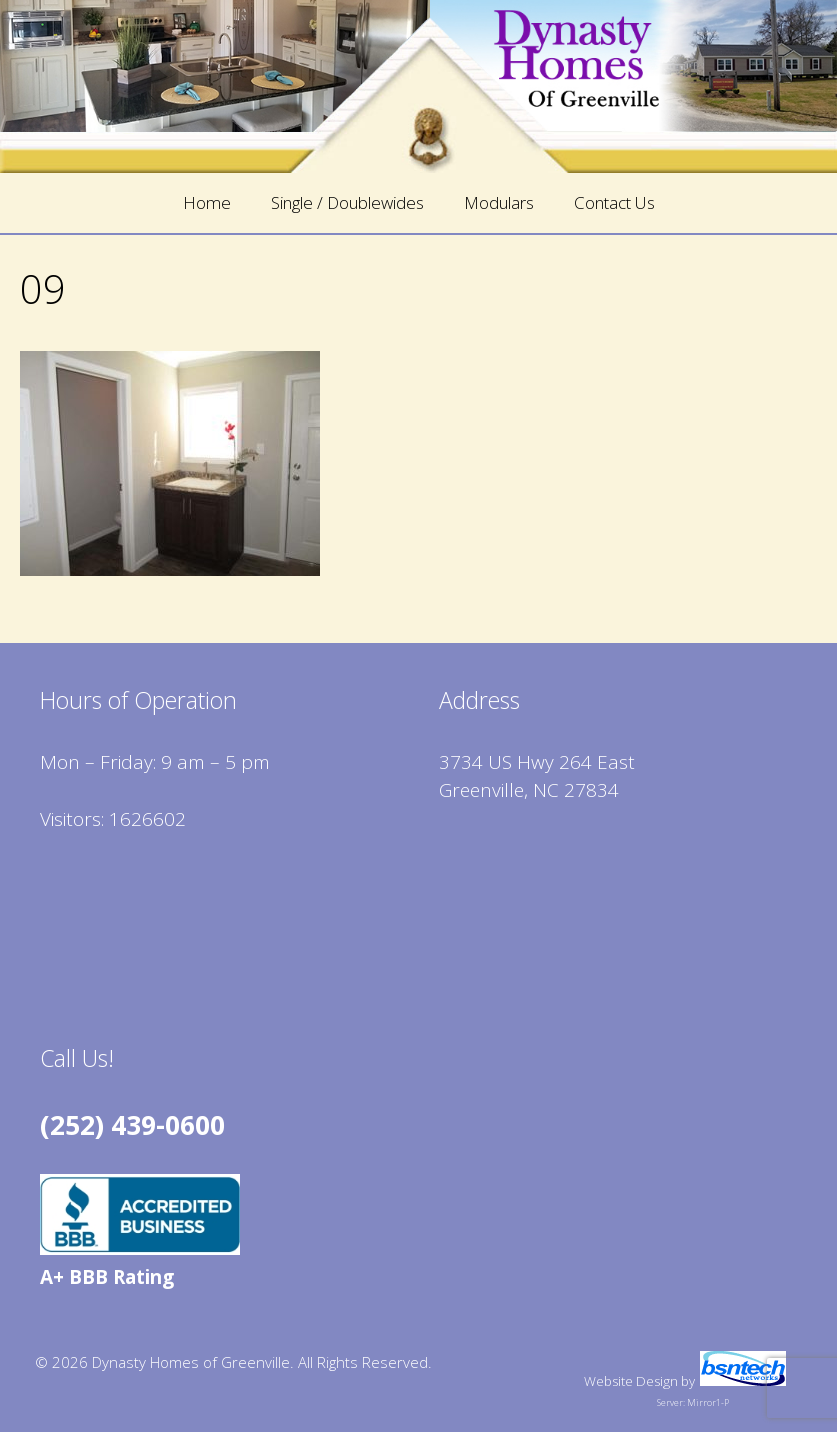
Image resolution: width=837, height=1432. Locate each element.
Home (207, 202)
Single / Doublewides (347, 202)
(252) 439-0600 (132, 1125)
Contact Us (614, 202)
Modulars (499, 202)
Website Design (631, 1381)
